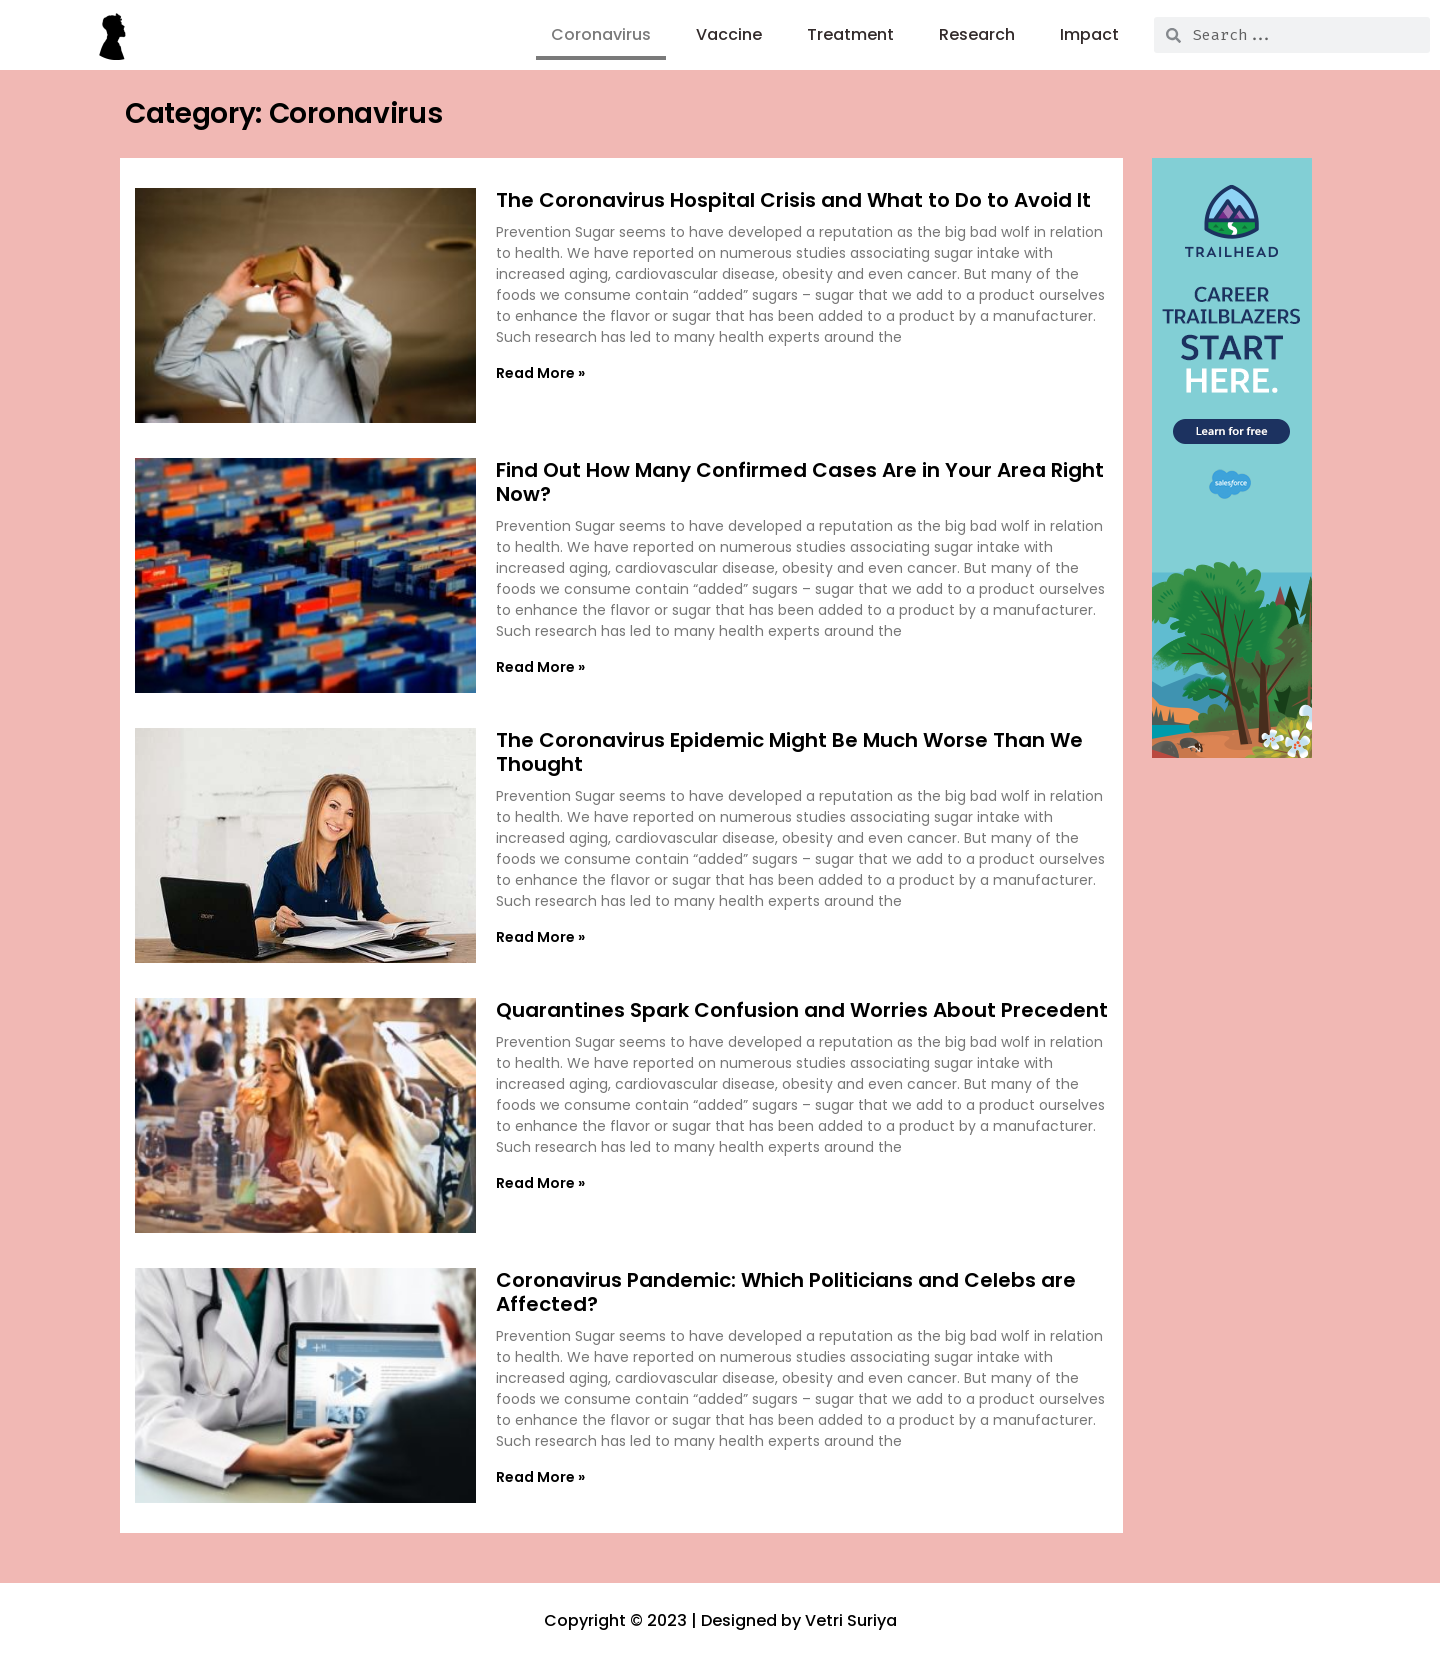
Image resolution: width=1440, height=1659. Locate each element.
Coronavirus (601, 34)
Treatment (850, 34)
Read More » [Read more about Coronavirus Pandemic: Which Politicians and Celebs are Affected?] (540, 1477)
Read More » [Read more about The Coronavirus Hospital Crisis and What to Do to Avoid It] (540, 373)
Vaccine (729, 34)
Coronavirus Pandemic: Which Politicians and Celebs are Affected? (786, 1292)
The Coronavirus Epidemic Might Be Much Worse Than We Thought (789, 752)
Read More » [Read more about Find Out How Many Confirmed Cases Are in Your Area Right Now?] (540, 667)
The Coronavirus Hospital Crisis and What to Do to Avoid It (793, 200)
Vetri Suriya (851, 1620)
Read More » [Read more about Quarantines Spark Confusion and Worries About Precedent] (540, 1183)
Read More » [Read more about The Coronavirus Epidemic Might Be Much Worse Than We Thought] (540, 937)
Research (977, 34)
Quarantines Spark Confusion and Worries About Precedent (802, 1010)
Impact (1089, 34)
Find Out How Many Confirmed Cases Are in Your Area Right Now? (800, 482)
